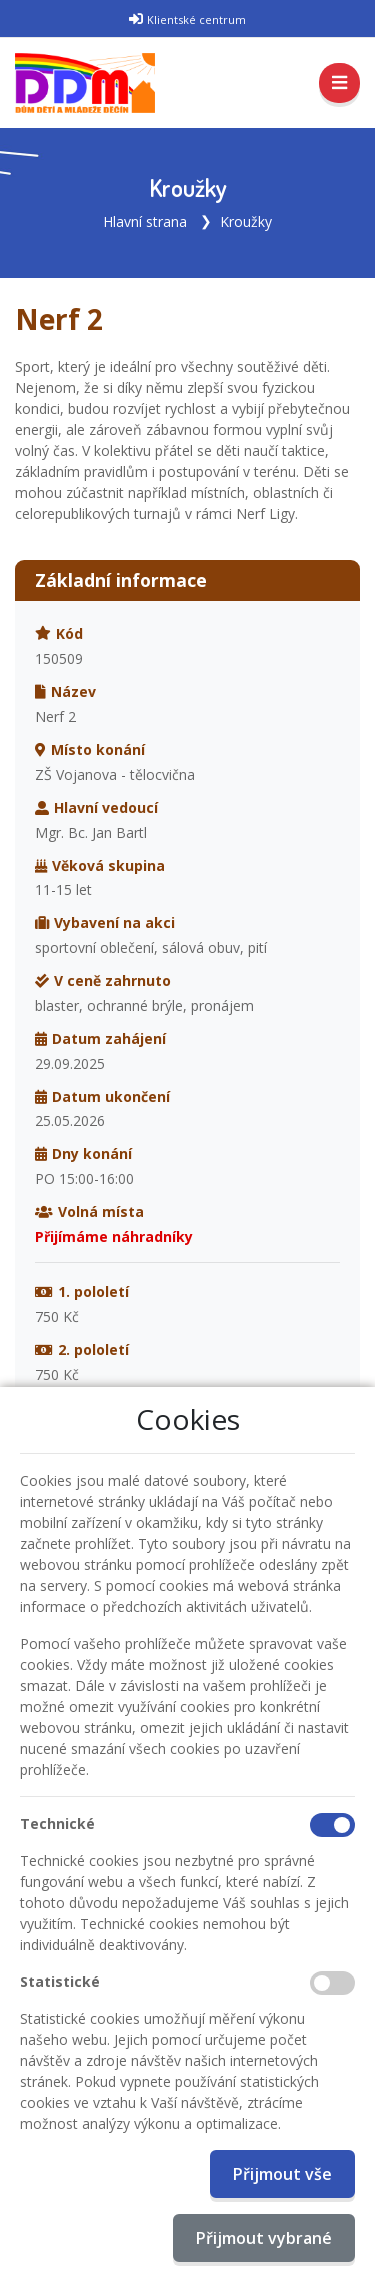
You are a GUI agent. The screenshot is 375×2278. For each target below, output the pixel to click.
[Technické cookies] (332, 1825)
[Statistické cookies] (332, 1983)
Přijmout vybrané (264, 2238)
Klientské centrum (196, 19)
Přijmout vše (282, 2174)
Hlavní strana (145, 221)
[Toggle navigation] (339, 83)
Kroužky (246, 221)
